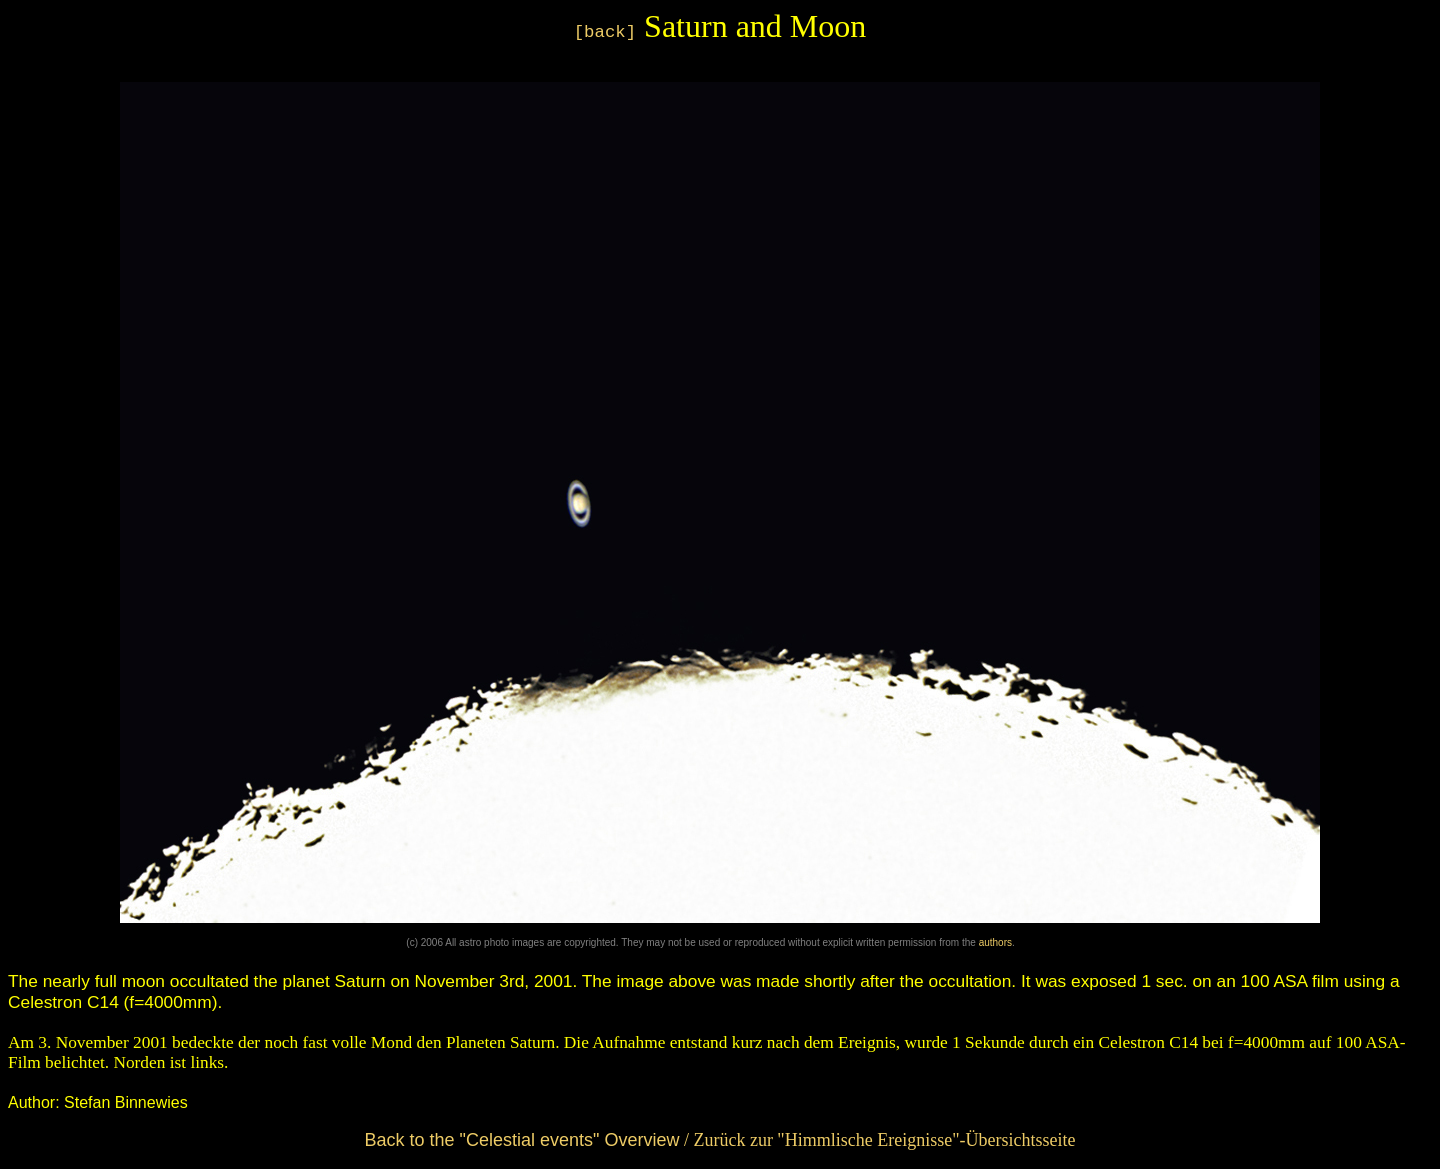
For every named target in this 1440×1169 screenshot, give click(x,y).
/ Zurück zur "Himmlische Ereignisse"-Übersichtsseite (719, 1140)
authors (995, 942)
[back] (605, 32)
